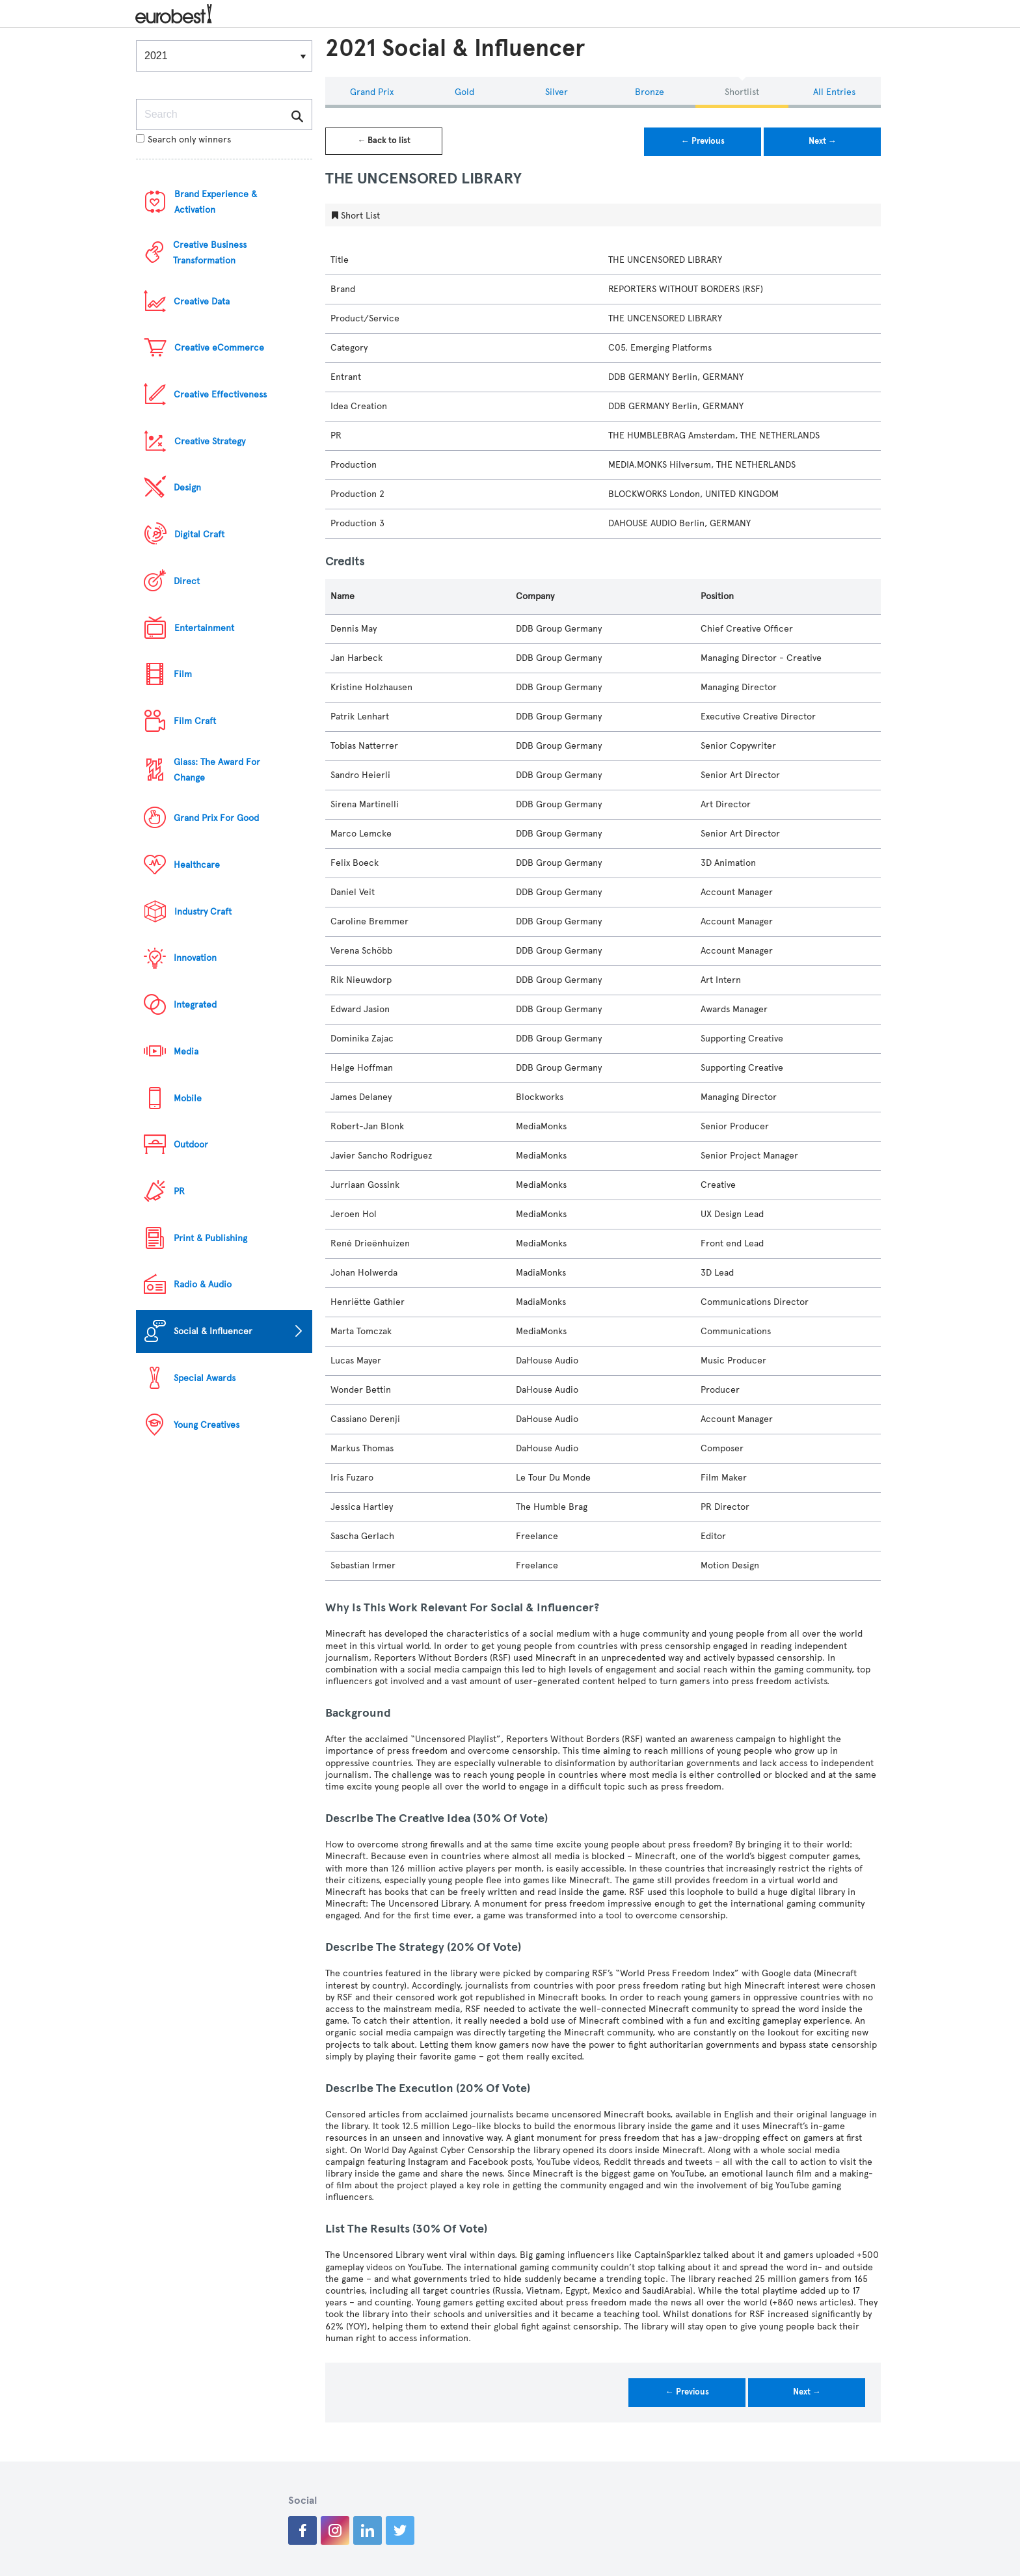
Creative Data (202, 301)
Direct (187, 581)
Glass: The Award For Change (217, 770)
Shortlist (742, 92)
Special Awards (204, 1378)
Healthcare (197, 864)
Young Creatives (206, 1424)
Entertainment (204, 628)
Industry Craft (203, 911)
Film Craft (195, 721)
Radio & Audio (203, 1284)
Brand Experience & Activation (215, 202)
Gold (464, 92)
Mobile (188, 1098)
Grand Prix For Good (216, 818)
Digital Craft (199, 534)
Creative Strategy (209, 441)
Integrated (195, 1004)
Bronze (649, 92)
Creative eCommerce (219, 347)
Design (187, 487)
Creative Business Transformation (210, 252)
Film (183, 674)
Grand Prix (372, 92)
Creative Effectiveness (220, 394)
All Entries (834, 92)
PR (179, 1191)
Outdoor (191, 1144)
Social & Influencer (213, 1331)
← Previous (703, 141)
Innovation (195, 957)
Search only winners (183, 139)
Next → (823, 141)
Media (186, 1051)
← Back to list (383, 140)
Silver (556, 92)
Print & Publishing (210, 1238)
